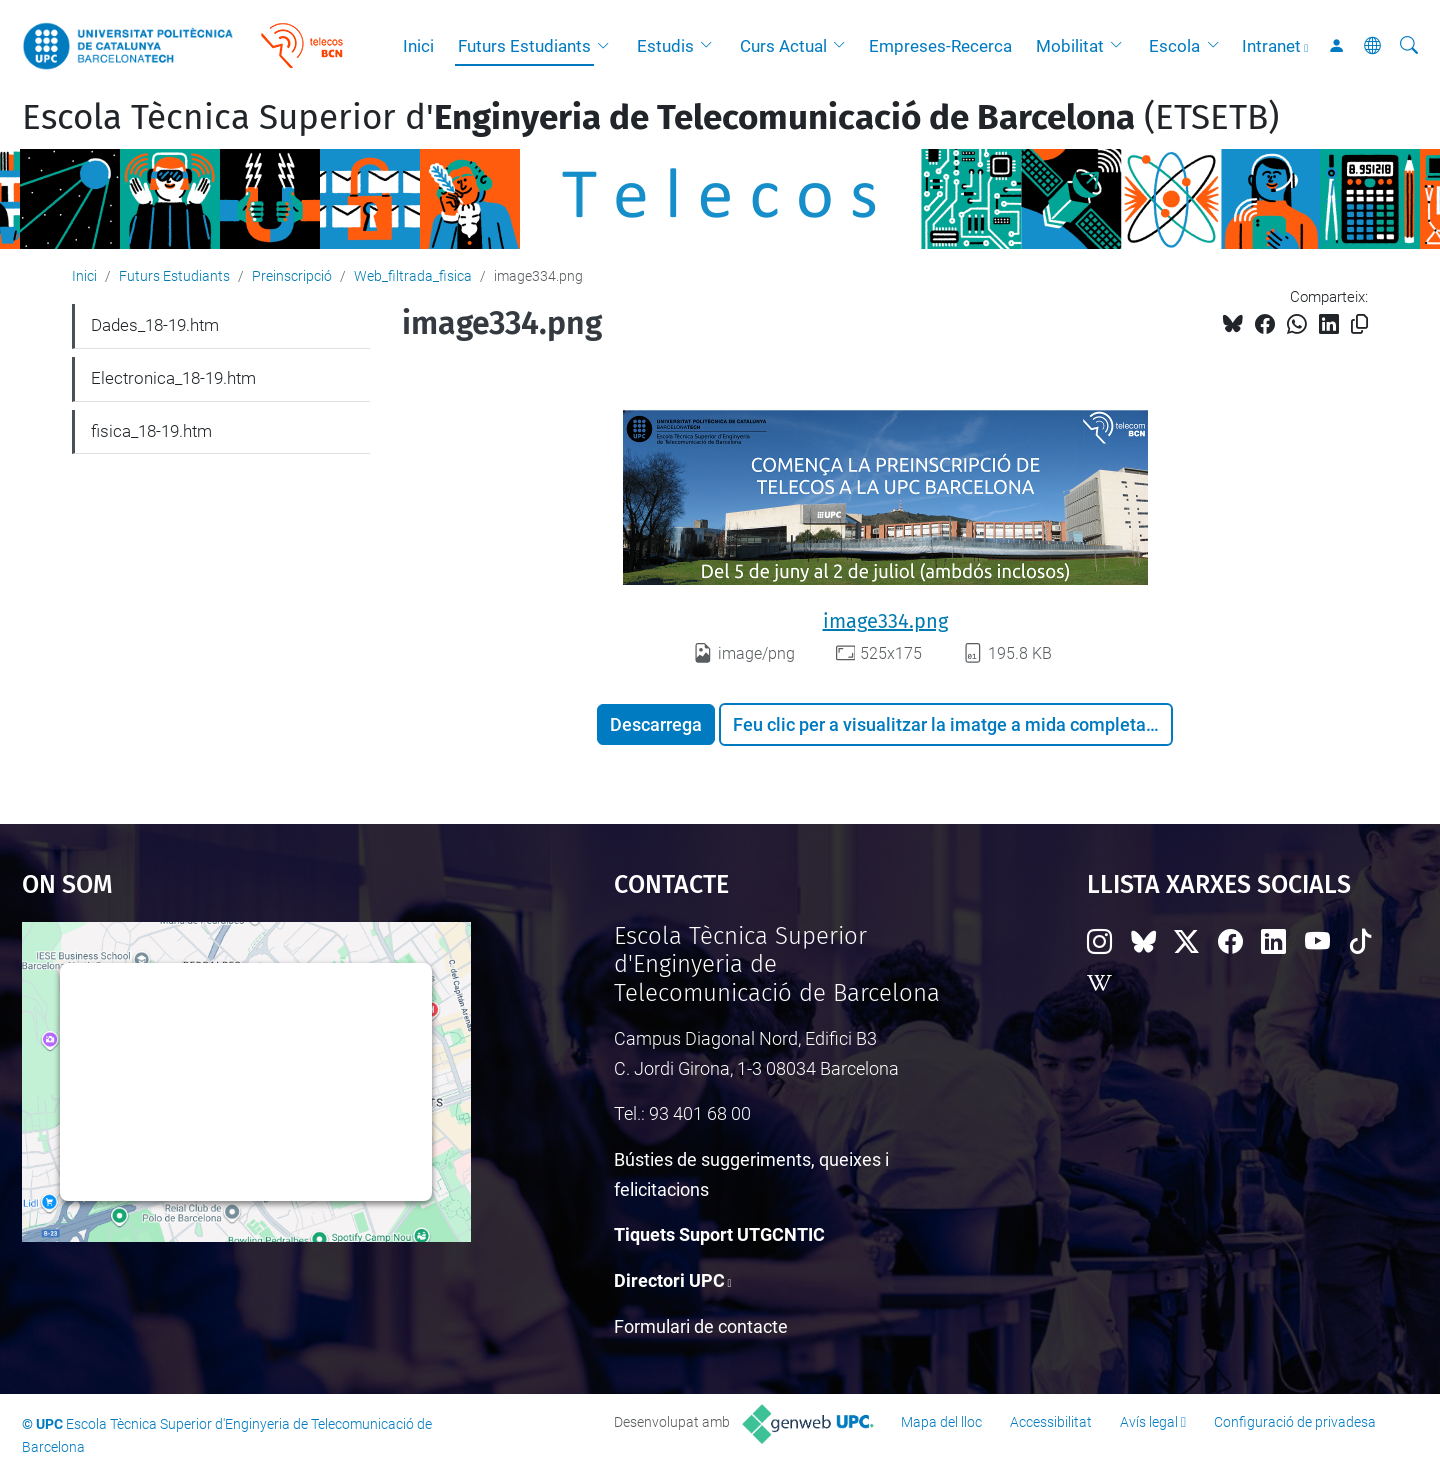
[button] (608, 46)
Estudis (665, 46)
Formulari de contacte (701, 1326)
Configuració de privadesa (1295, 1422)
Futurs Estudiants (524, 46)
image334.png (885, 621)
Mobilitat (1070, 46)
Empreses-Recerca (940, 46)
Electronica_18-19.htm (173, 378)
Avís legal (1149, 1422)
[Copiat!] (1359, 324)
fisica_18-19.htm (151, 431)
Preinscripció (292, 276)
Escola (1174, 46)
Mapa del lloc (941, 1422)
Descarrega (656, 724)
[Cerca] (1409, 46)
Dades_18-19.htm (155, 325)
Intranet (1271, 46)
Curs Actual (783, 46)
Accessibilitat (1051, 1422)
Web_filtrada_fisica (413, 276)
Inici (418, 46)
